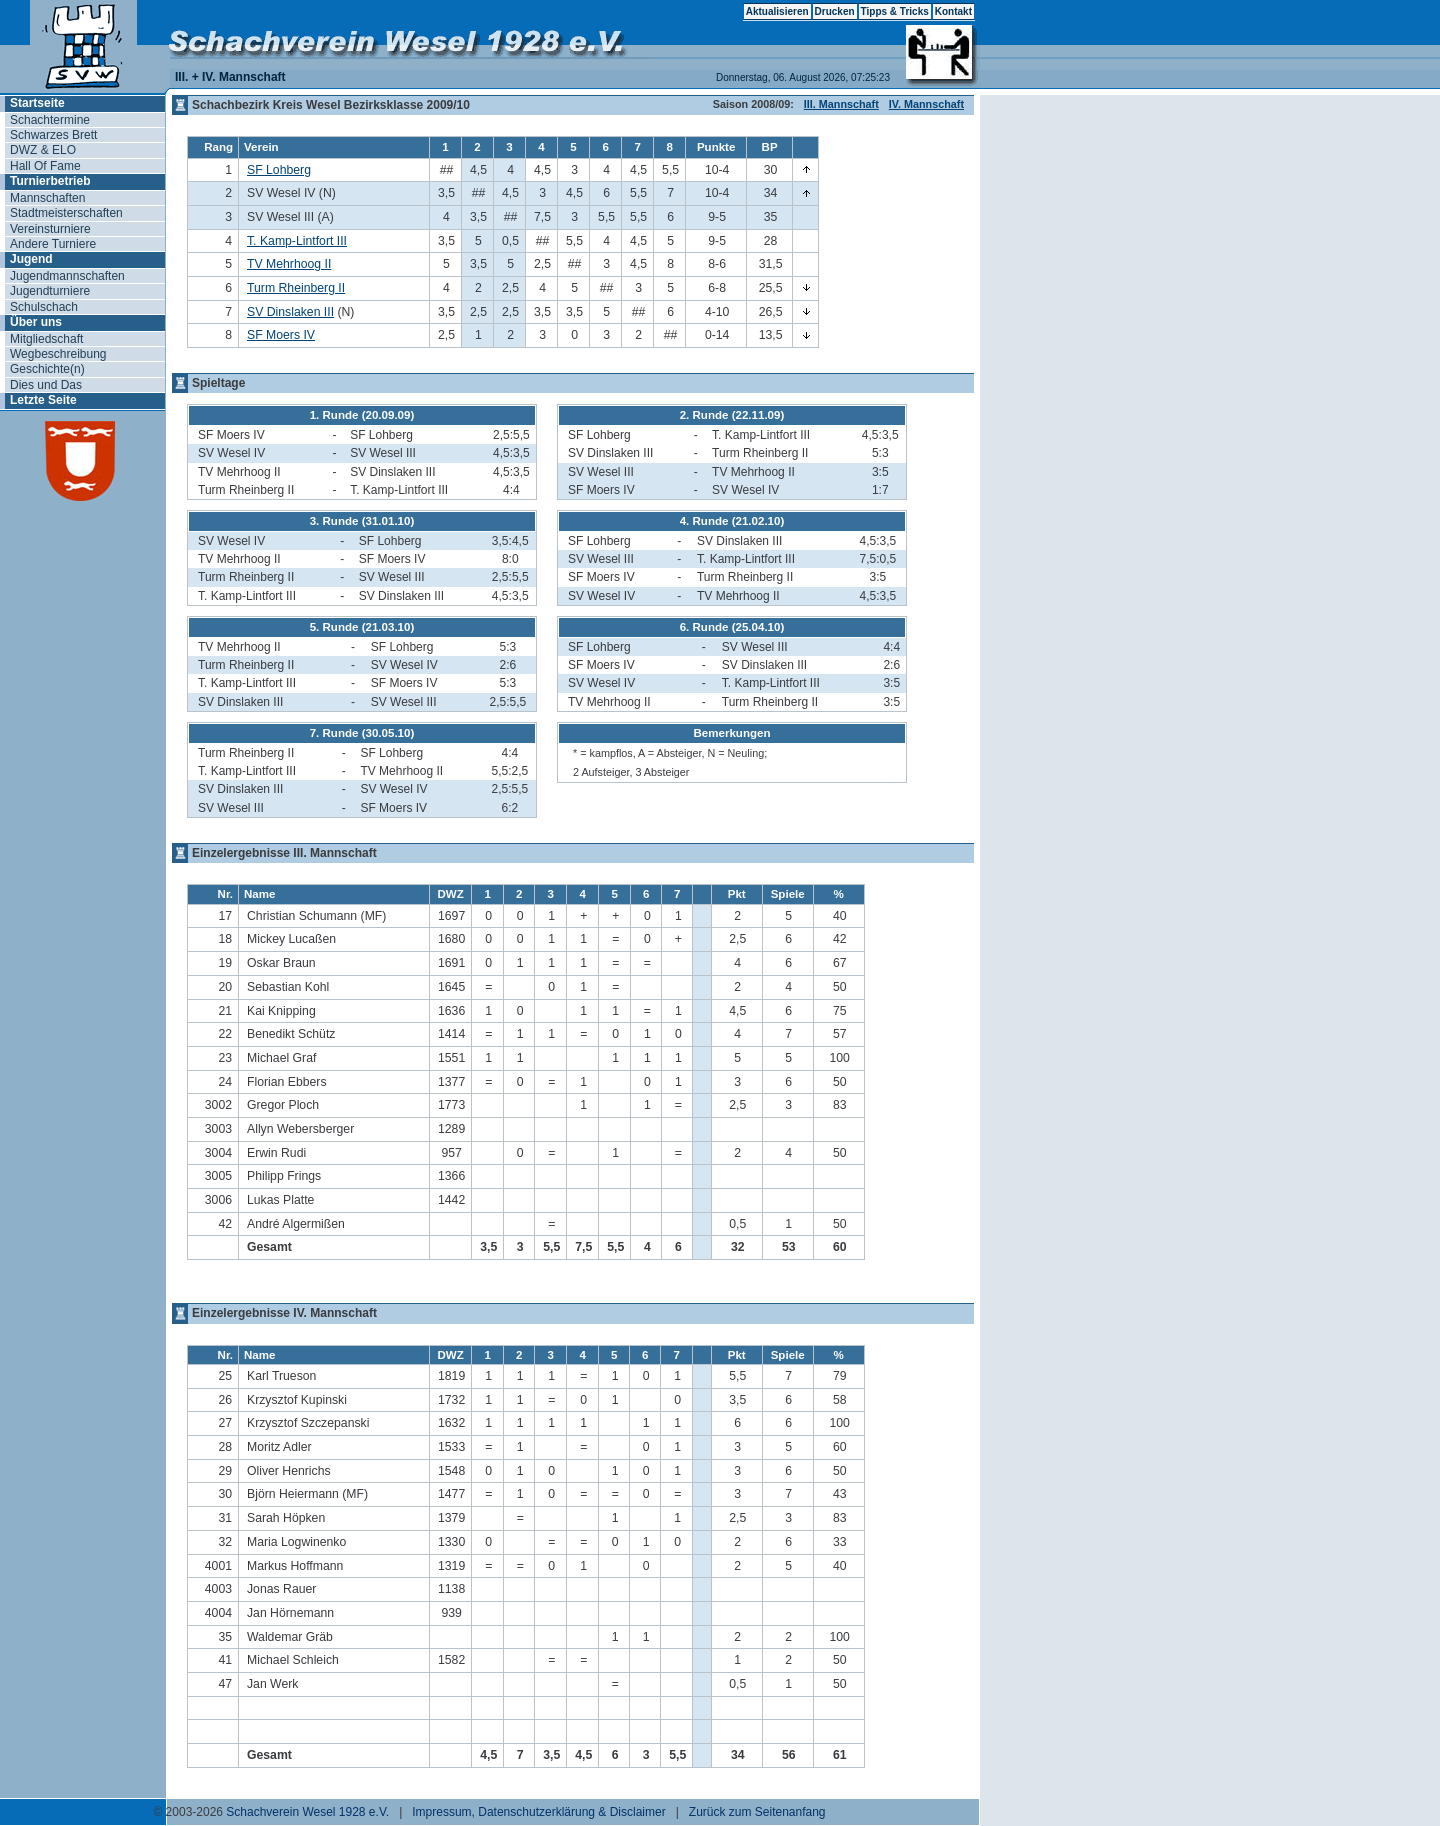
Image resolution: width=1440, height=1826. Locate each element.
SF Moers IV (281, 335)
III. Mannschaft (841, 104)
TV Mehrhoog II (289, 264)
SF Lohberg (279, 170)
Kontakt (953, 11)
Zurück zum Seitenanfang (757, 1812)
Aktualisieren (777, 11)
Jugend (31, 259)
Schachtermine (50, 120)
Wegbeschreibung (58, 354)
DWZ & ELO (43, 150)
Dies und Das (46, 385)
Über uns (36, 322)
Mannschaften (47, 198)
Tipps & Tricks (895, 11)
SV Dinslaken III (290, 312)
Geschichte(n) (47, 369)
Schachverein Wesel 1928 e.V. (307, 1812)
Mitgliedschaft (46, 339)
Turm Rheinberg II (296, 288)
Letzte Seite (43, 400)
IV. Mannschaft (926, 104)
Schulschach (44, 307)
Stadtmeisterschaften (66, 213)
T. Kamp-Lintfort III (297, 241)
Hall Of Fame (45, 166)
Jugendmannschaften (67, 276)
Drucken (835, 11)
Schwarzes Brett (53, 135)
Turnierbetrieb (50, 181)
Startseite (37, 103)
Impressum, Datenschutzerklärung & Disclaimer (538, 1812)
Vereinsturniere (50, 229)
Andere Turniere (53, 244)
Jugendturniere (50, 291)
